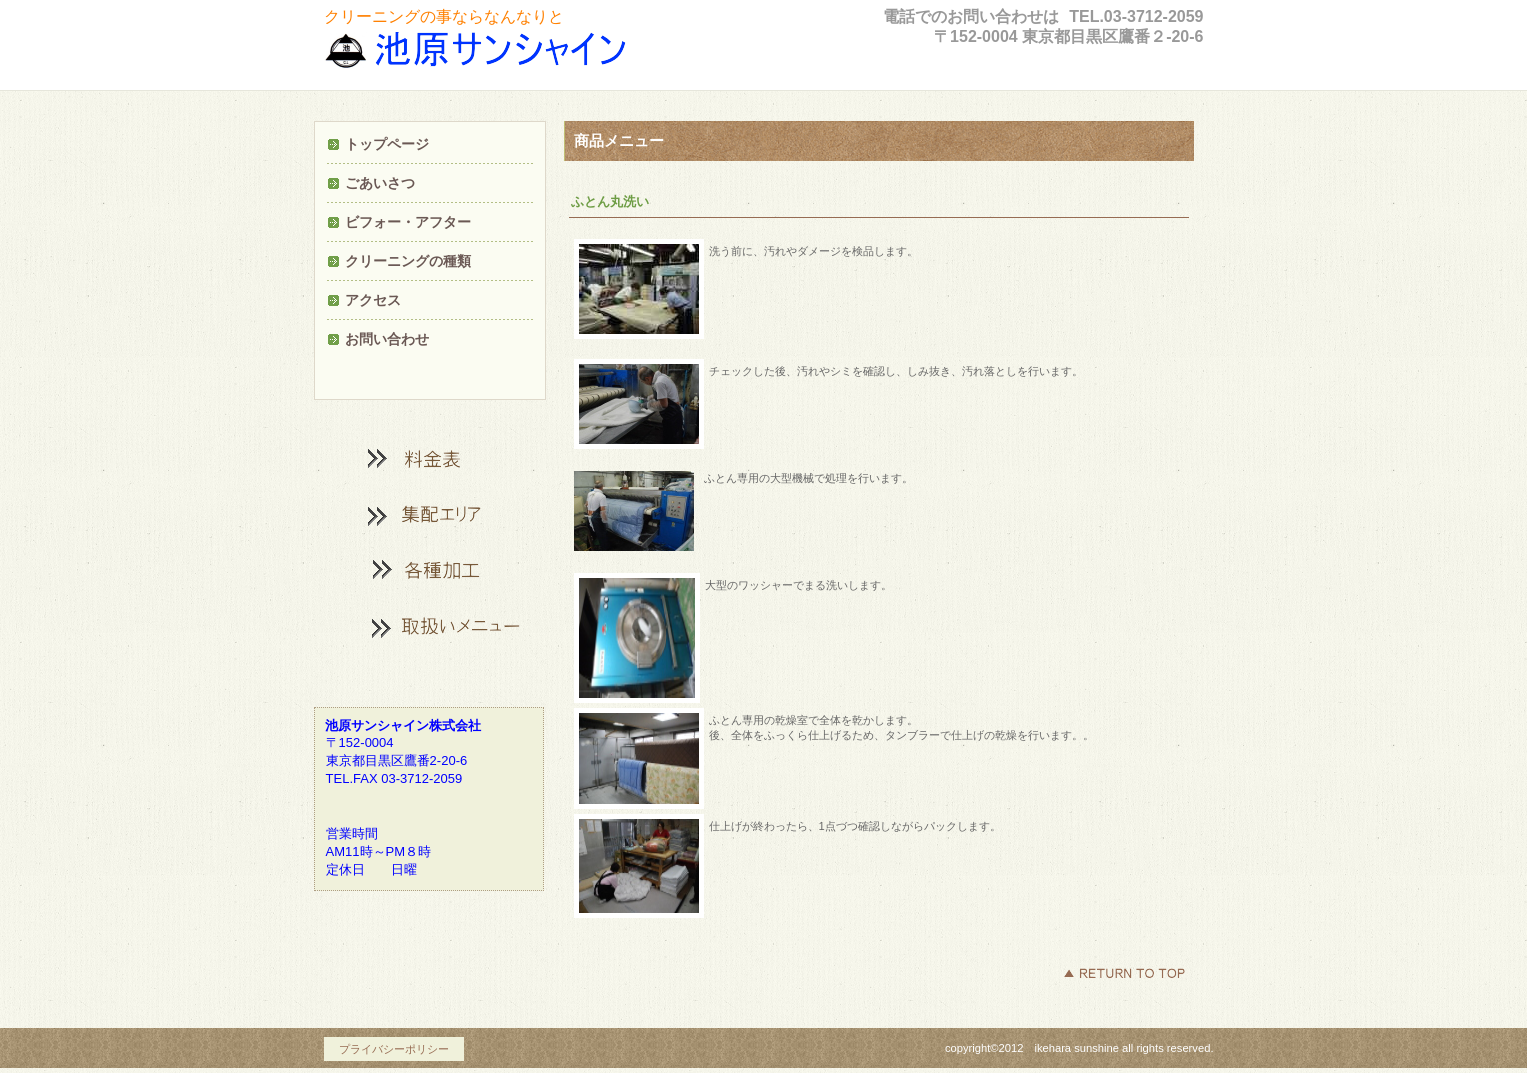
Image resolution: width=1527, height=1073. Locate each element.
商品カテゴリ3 (429, 626)
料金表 (429, 458)
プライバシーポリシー (394, 1049)
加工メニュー (429, 570)
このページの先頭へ (1124, 973)
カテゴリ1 (429, 514)
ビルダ (509, 54)
